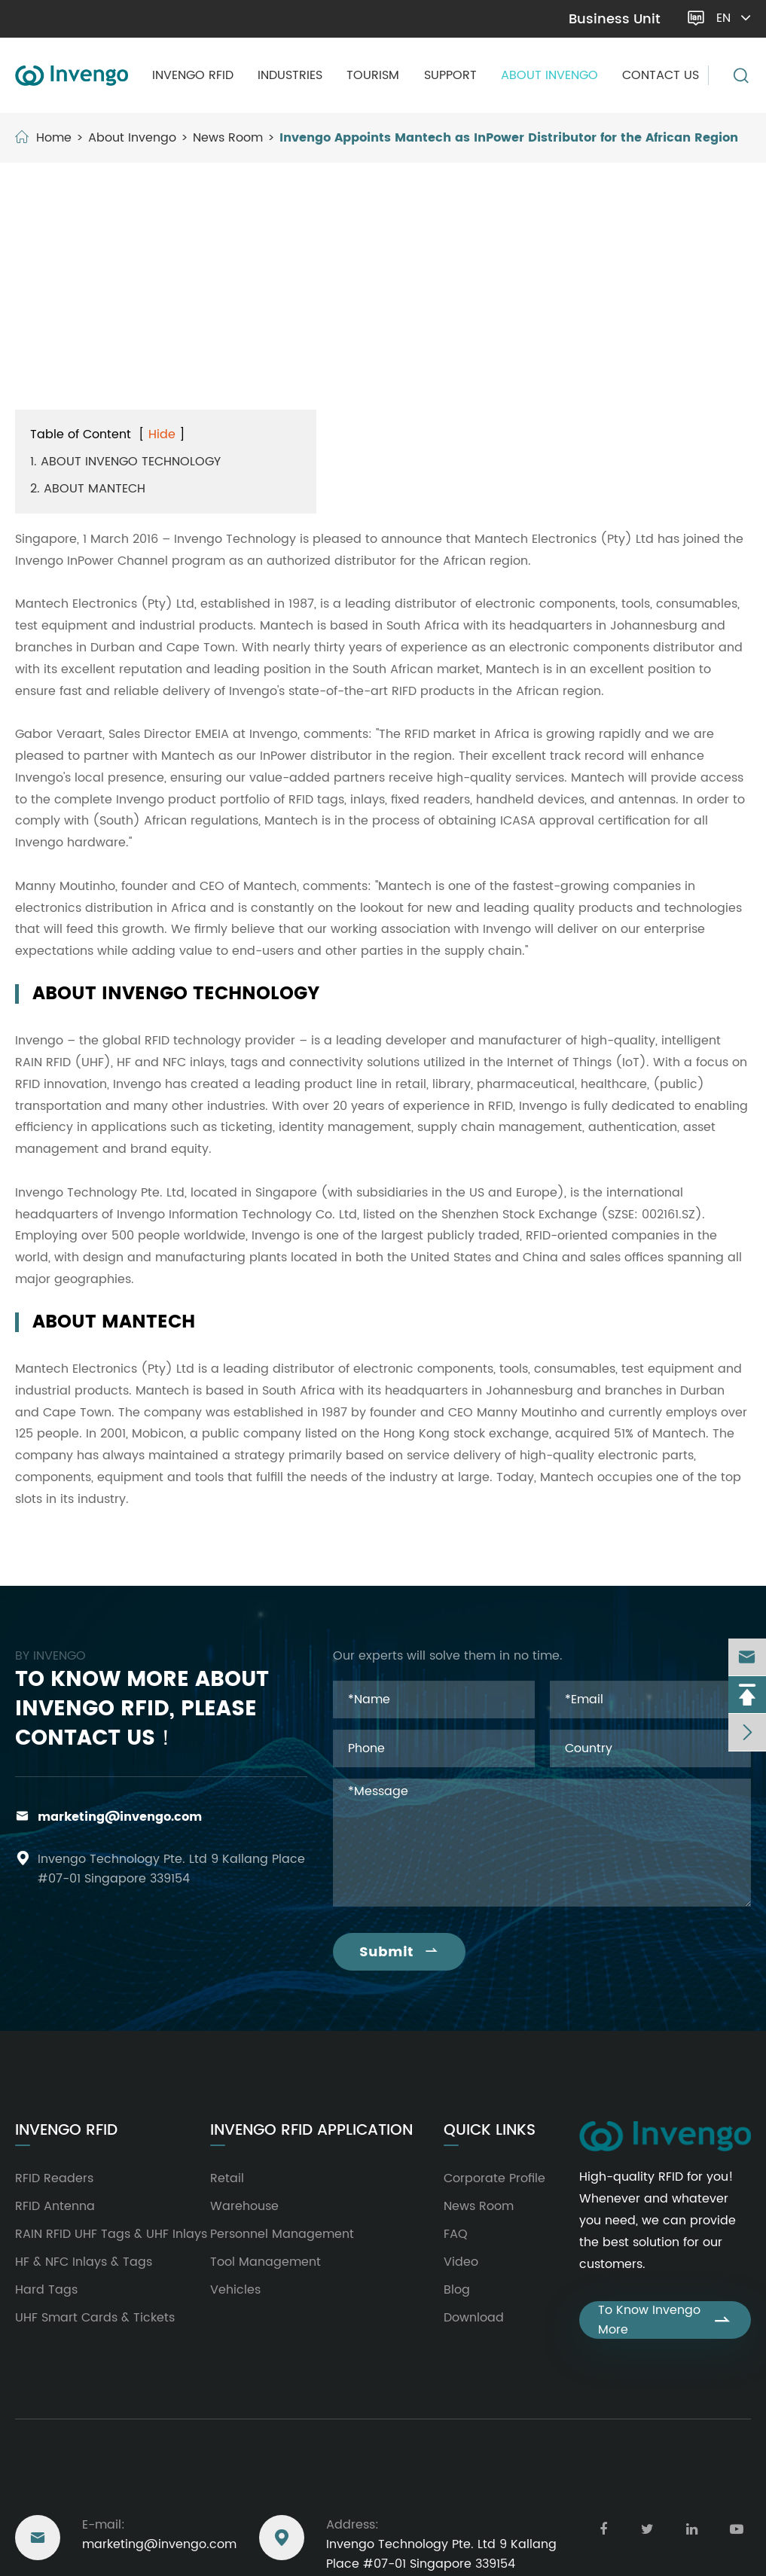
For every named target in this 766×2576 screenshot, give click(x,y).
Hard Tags (46, 2290)
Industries (290, 75)
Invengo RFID (192, 75)
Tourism (372, 75)
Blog (457, 2290)
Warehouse (244, 2206)
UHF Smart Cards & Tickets (95, 2318)
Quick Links (490, 2131)
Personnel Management (282, 2234)
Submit (399, 1952)
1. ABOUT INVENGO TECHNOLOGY (125, 461)
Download (474, 2318)
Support (450, 75)
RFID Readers (54, 2178)
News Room (228, 138)
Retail (227, 2178)
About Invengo (549, 75)
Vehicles (235, 2290)
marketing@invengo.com (96, 19)
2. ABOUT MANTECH (87, 488)
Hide (161, 434)
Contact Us (660, 75)
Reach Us (52, 2480)
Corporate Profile (494, 2178)
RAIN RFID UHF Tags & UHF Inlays (111, 2234)
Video (461, 2262)
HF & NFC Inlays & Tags (83, 2262)
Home (54, 138)
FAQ (456, 2234)
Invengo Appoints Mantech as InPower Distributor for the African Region (508, 138)
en (733, 18)
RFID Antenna (55, 2206)
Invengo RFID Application (311, 2131)
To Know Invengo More (665, 2320)
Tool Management (265, 2262)
